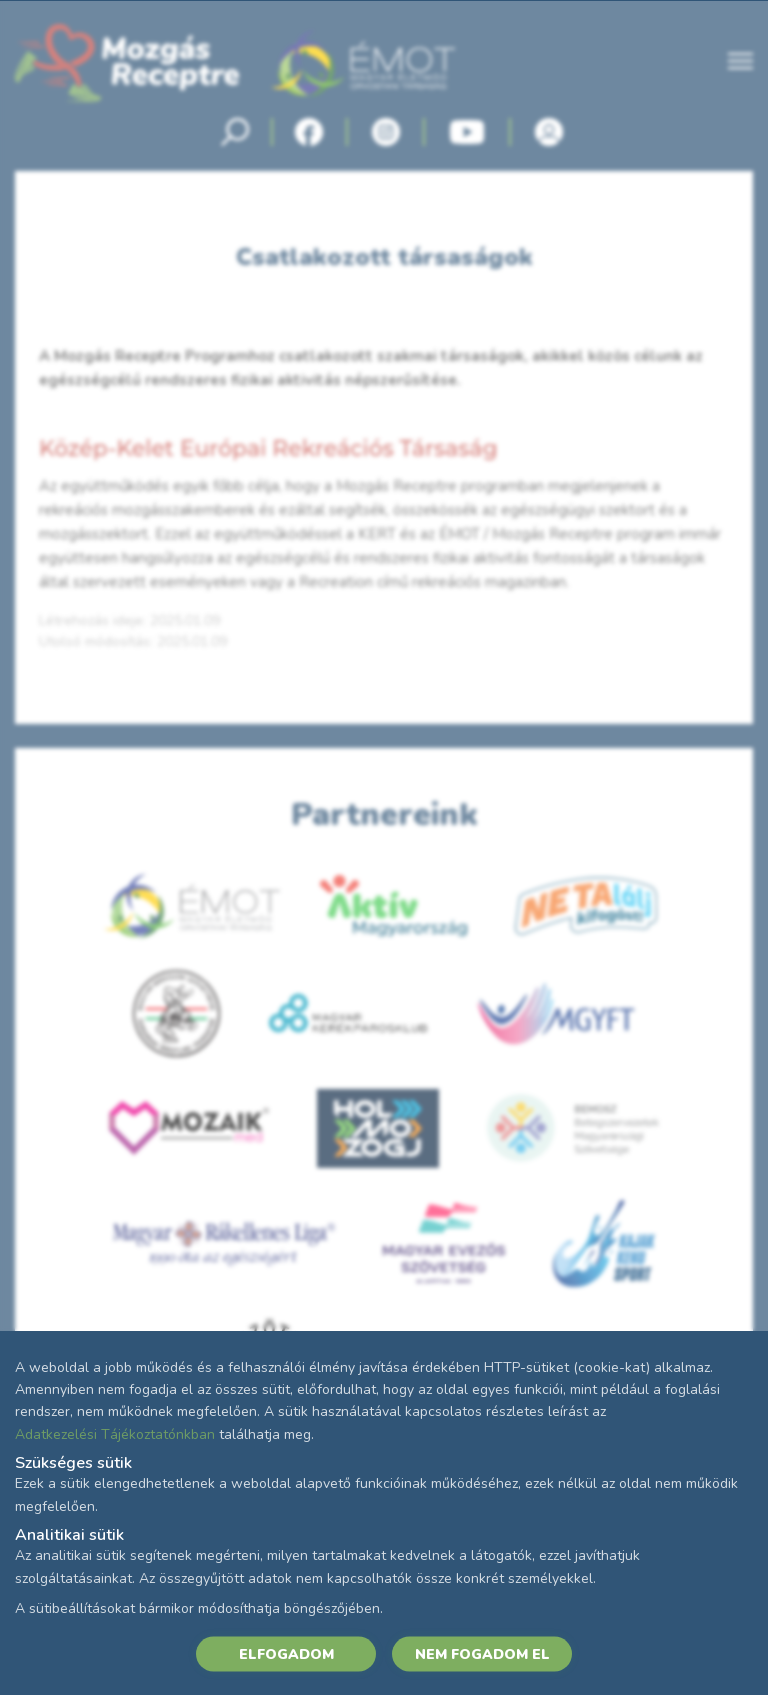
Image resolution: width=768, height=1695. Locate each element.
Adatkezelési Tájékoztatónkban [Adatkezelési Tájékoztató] (115, 1433)
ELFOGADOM (286, 1653)
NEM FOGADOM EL (482, 1653)
